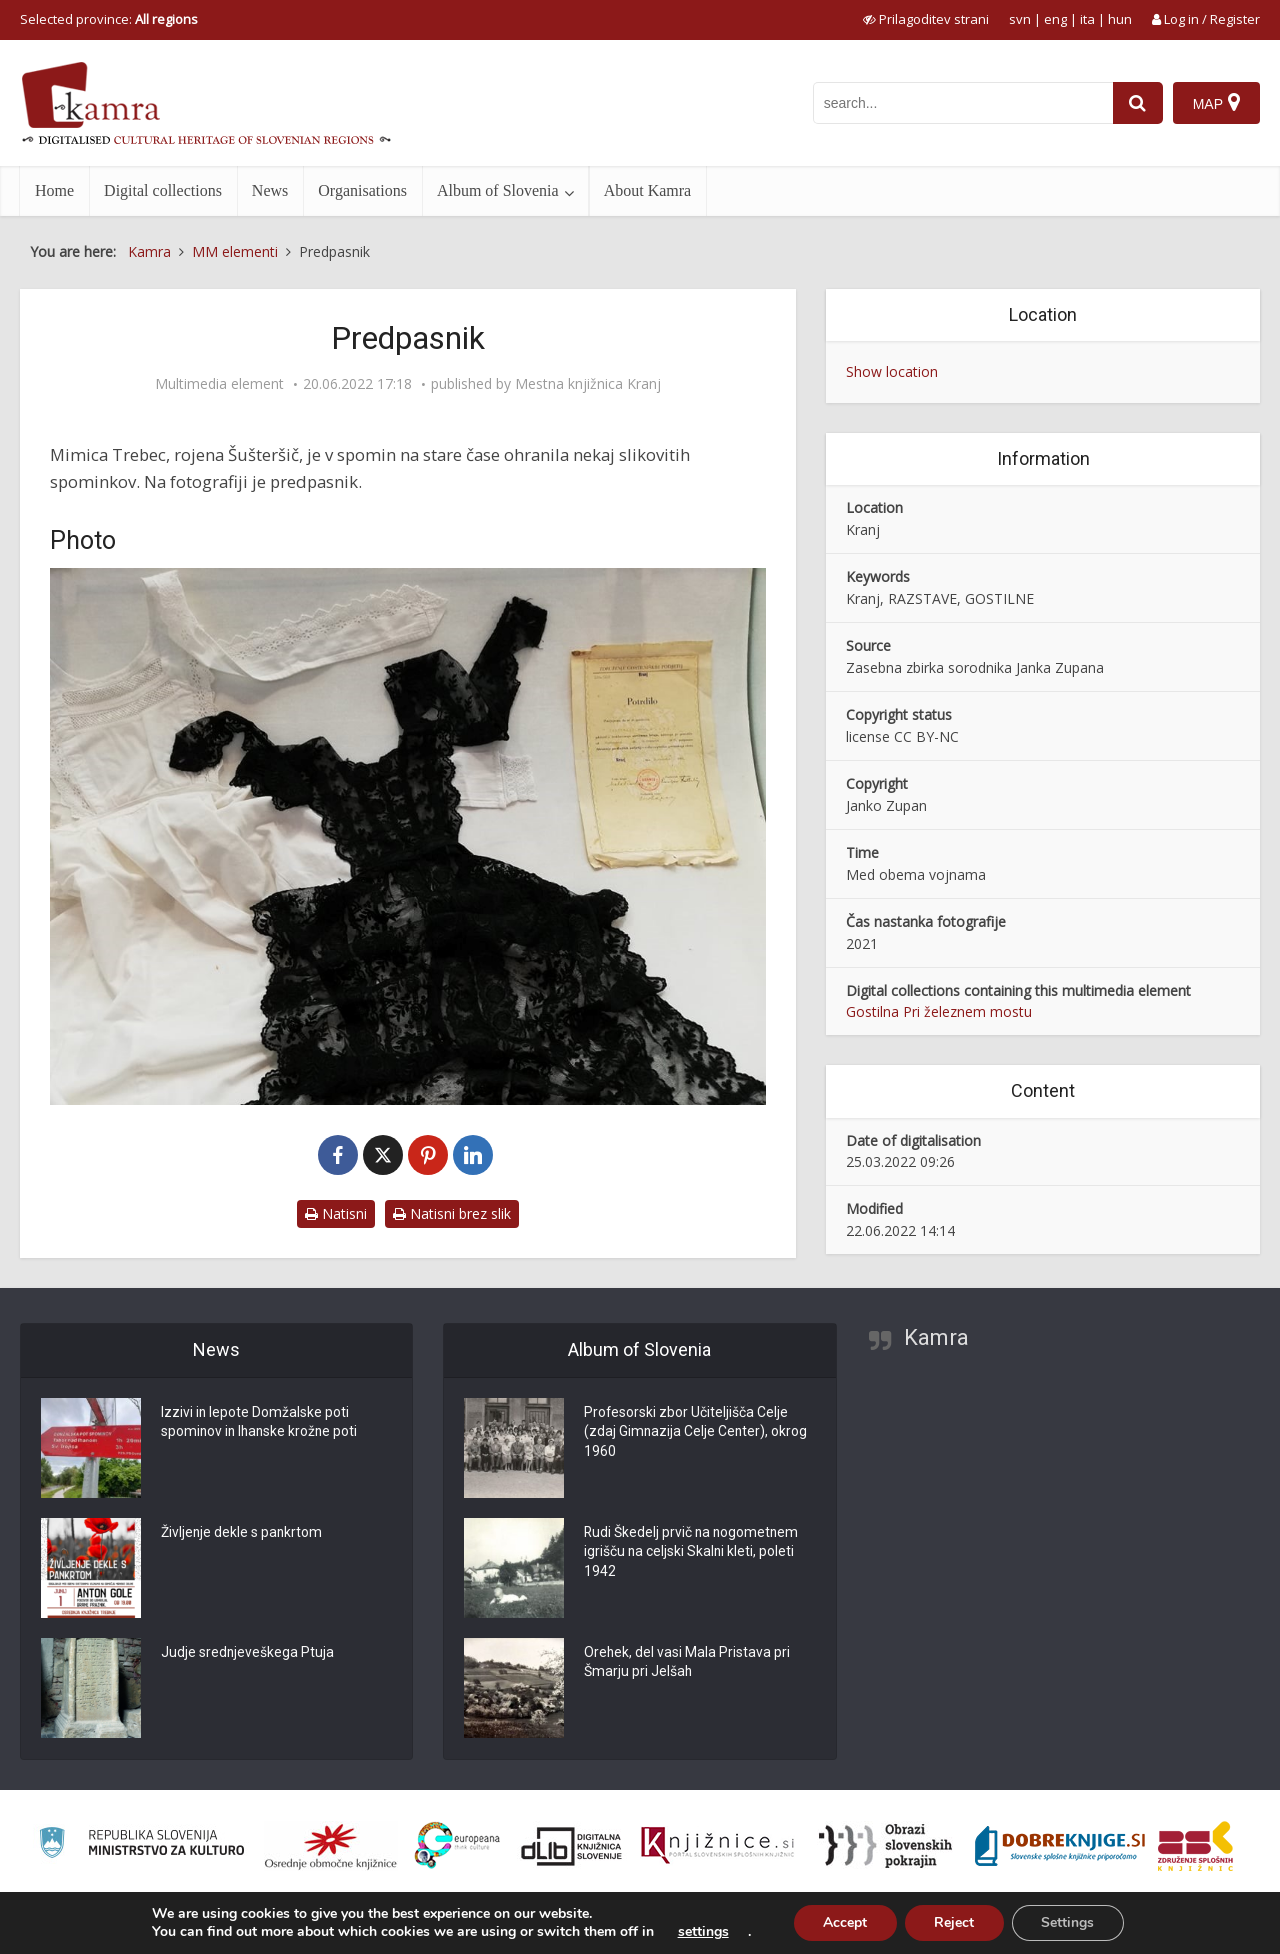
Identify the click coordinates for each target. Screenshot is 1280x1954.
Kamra (936, 1337)
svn (1020, 19)
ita (1087, 19)
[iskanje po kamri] (963, 103)
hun (1120, 19)
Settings (1068, 1922)
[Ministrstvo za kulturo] (141, 1845)
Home (54, 190)
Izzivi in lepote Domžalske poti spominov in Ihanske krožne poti (261, 1423)
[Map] (1216, 103)
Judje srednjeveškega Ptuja (248, 1653)
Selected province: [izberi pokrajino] (109, 19)
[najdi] (1138, 103)
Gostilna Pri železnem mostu (939, 1011)
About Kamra (648, 190)
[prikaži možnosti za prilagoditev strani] (926, 19)
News (270, 190)
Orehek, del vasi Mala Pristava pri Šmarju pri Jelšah (687, 1663)
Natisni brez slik (452, 1213)
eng (1055, 19)
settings (701, 1932)
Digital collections (163, 190)
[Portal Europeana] (457, 1845)
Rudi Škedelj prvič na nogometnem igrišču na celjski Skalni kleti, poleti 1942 (693, 1553)
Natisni (336, 1213)
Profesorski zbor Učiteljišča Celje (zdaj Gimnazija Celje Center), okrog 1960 (696, 1433)
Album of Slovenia (498, 190)
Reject (954, 1922)
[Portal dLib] (572, 1846)
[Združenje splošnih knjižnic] (1195, 1846)
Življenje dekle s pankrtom (242, 1533)
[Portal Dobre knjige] (1060, 1846)
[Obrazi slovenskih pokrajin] (885, 1846)
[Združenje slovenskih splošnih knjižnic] (717, 1846)
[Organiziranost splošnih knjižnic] (331, 1846)
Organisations (362, 190)
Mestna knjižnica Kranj (588, 384)
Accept (844, 1922)
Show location (892, 371)
